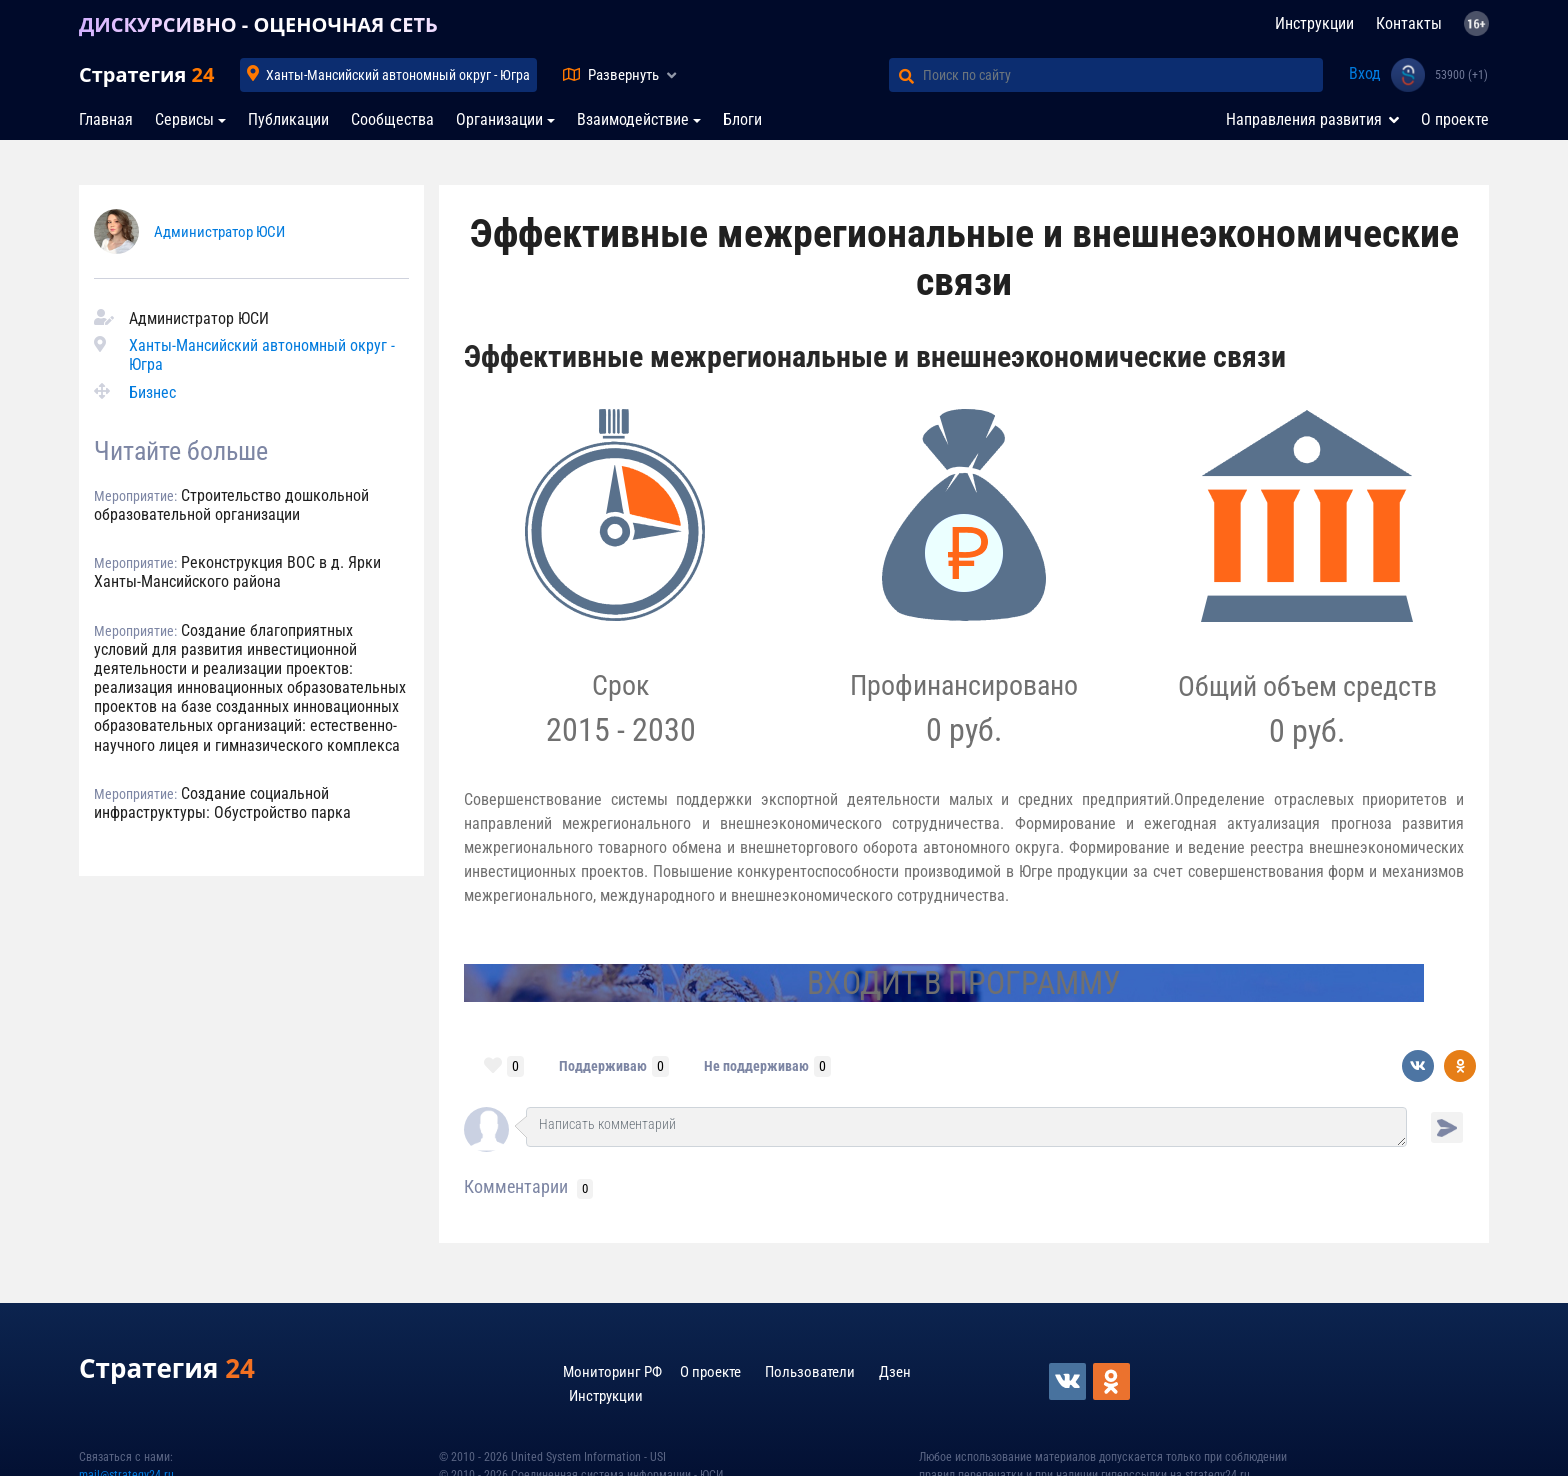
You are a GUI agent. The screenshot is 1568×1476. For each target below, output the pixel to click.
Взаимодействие (633, 119)
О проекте (1455, 119)
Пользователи (810, 1372)
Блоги (742, 119)
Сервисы (184, 119)
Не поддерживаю (756, 1066)
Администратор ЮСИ (219, 232)
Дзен (895, 1372)
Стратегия (146, 74)
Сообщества (392, 119)
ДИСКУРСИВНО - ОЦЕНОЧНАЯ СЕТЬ (258, 24)
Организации (499, 119)
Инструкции (1314, 23)
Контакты (1409, 23)
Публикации (288, 119)
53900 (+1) (1461, 75)
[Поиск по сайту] (1123, 75)
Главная (106, 119)
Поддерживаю (603, 1066)
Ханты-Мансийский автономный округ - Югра (398, 75)
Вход (1365, 73)
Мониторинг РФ (612, 1372)
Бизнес (152, 392)
